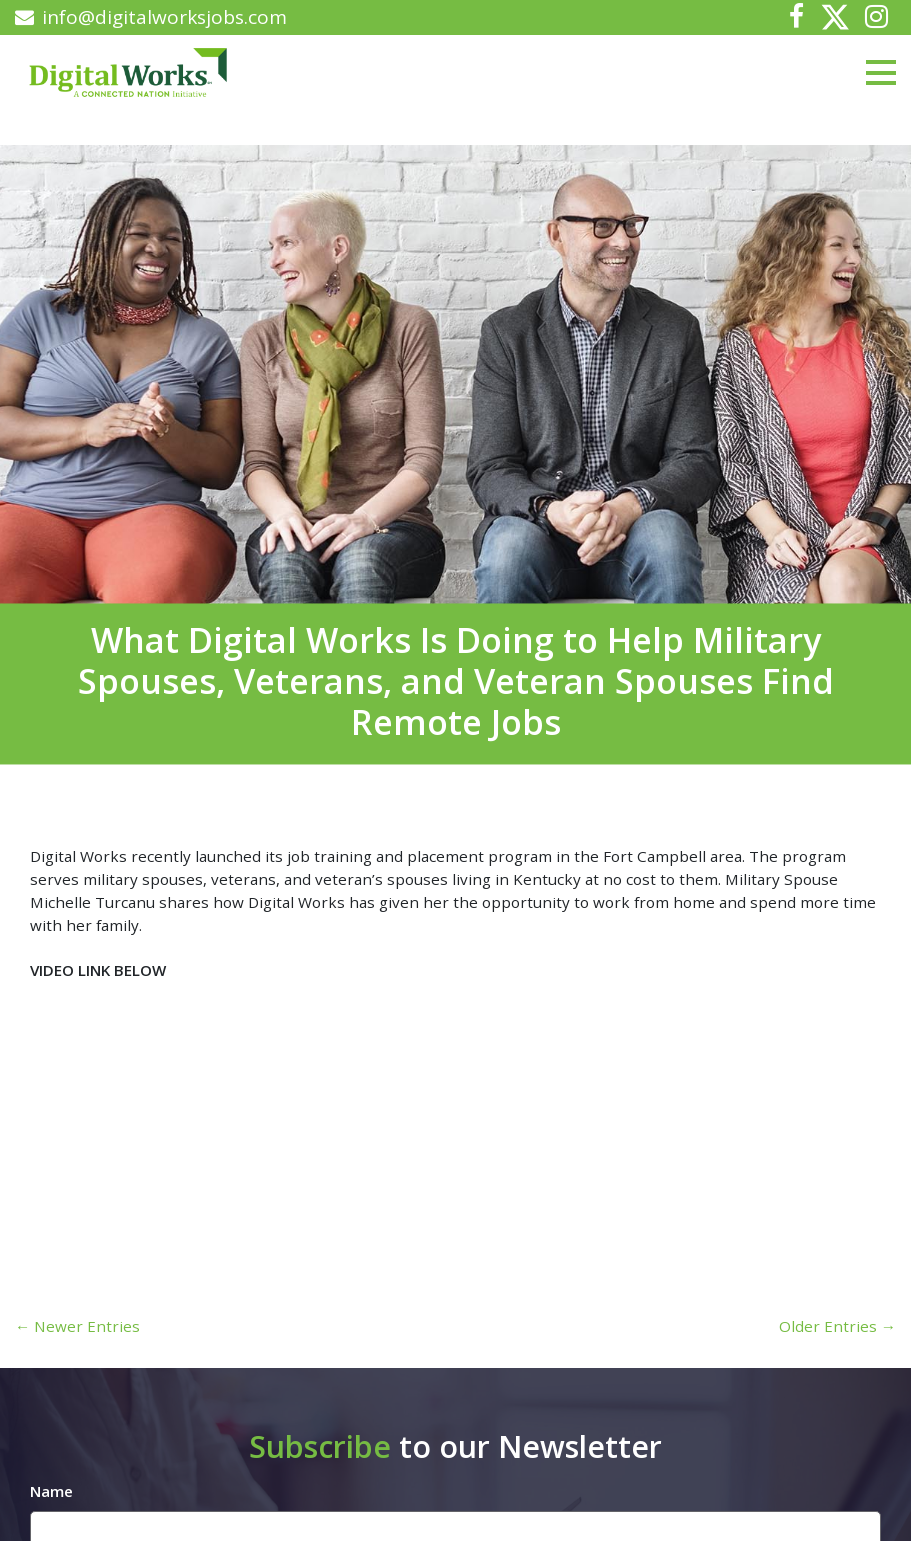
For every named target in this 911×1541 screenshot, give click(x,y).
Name (51, 1491)
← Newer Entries (77, 1326)
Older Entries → (837, 1326)
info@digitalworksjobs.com (151, 17)
